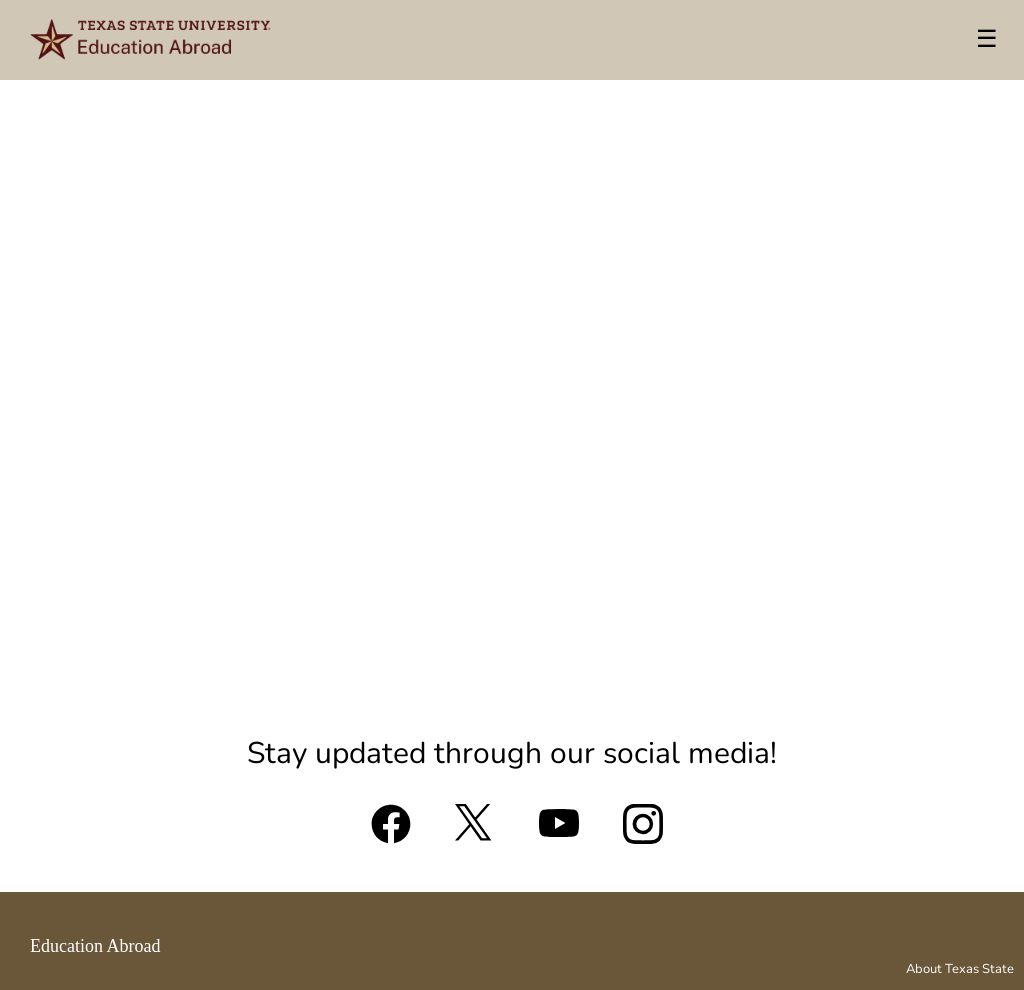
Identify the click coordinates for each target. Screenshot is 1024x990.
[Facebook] (391, 832)
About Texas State (960, 969)
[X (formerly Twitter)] (475, 832)
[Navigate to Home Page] (151, 40)
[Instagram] (643, 832)
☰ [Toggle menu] (987, 38)
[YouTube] (559, 832)
